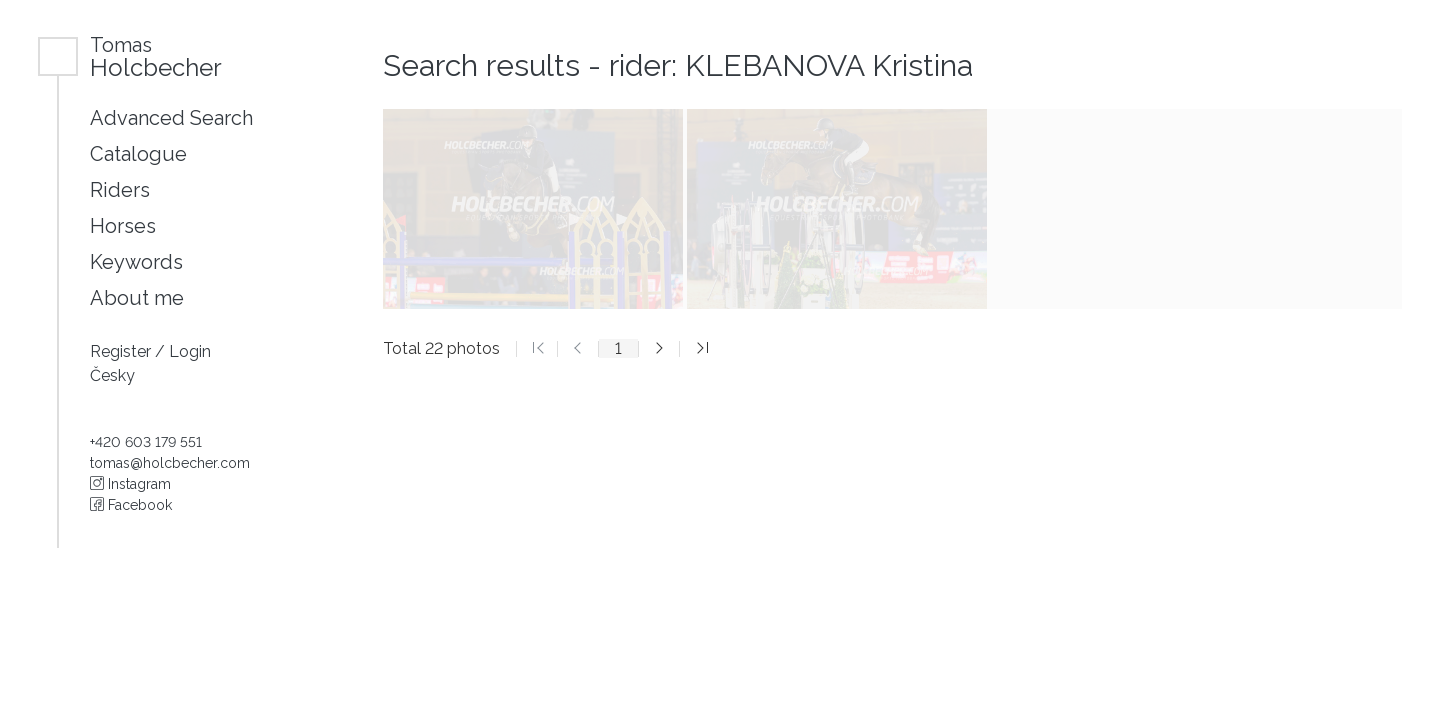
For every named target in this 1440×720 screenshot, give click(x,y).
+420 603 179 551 (146, 442)
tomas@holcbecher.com (170, 463)
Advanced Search (171, 118)
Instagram (130, 484)
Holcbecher (156, 56)
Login (190, 351)
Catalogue (138, 154)
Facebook (131, 505)
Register (122, 351)
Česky (112, 375)
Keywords (136, 262)
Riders (120, 190)
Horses (123, 226)
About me (137, 298)
